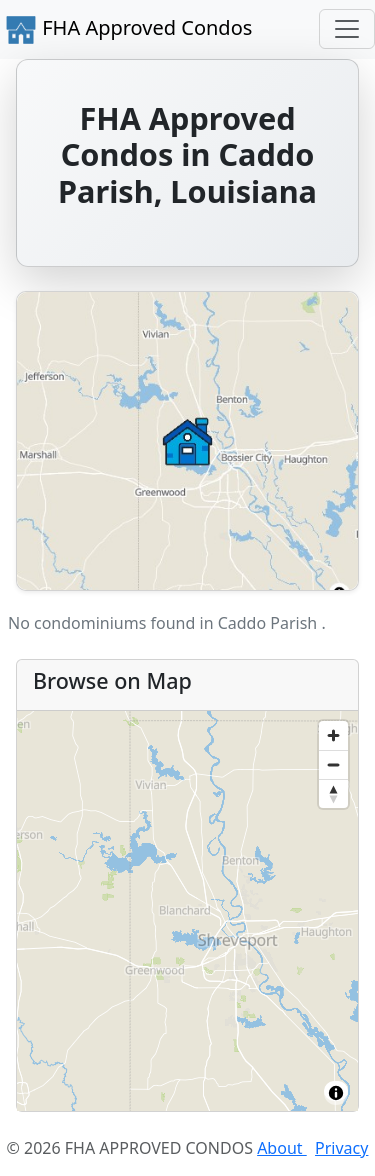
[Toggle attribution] (336, 1093)
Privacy (341, 1148)
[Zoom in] (333, 735)
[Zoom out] (333, 764)
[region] (187, 911)
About (282, 1148)
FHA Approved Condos (128, 30)
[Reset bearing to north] (333, 793)
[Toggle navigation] (347, 29)
